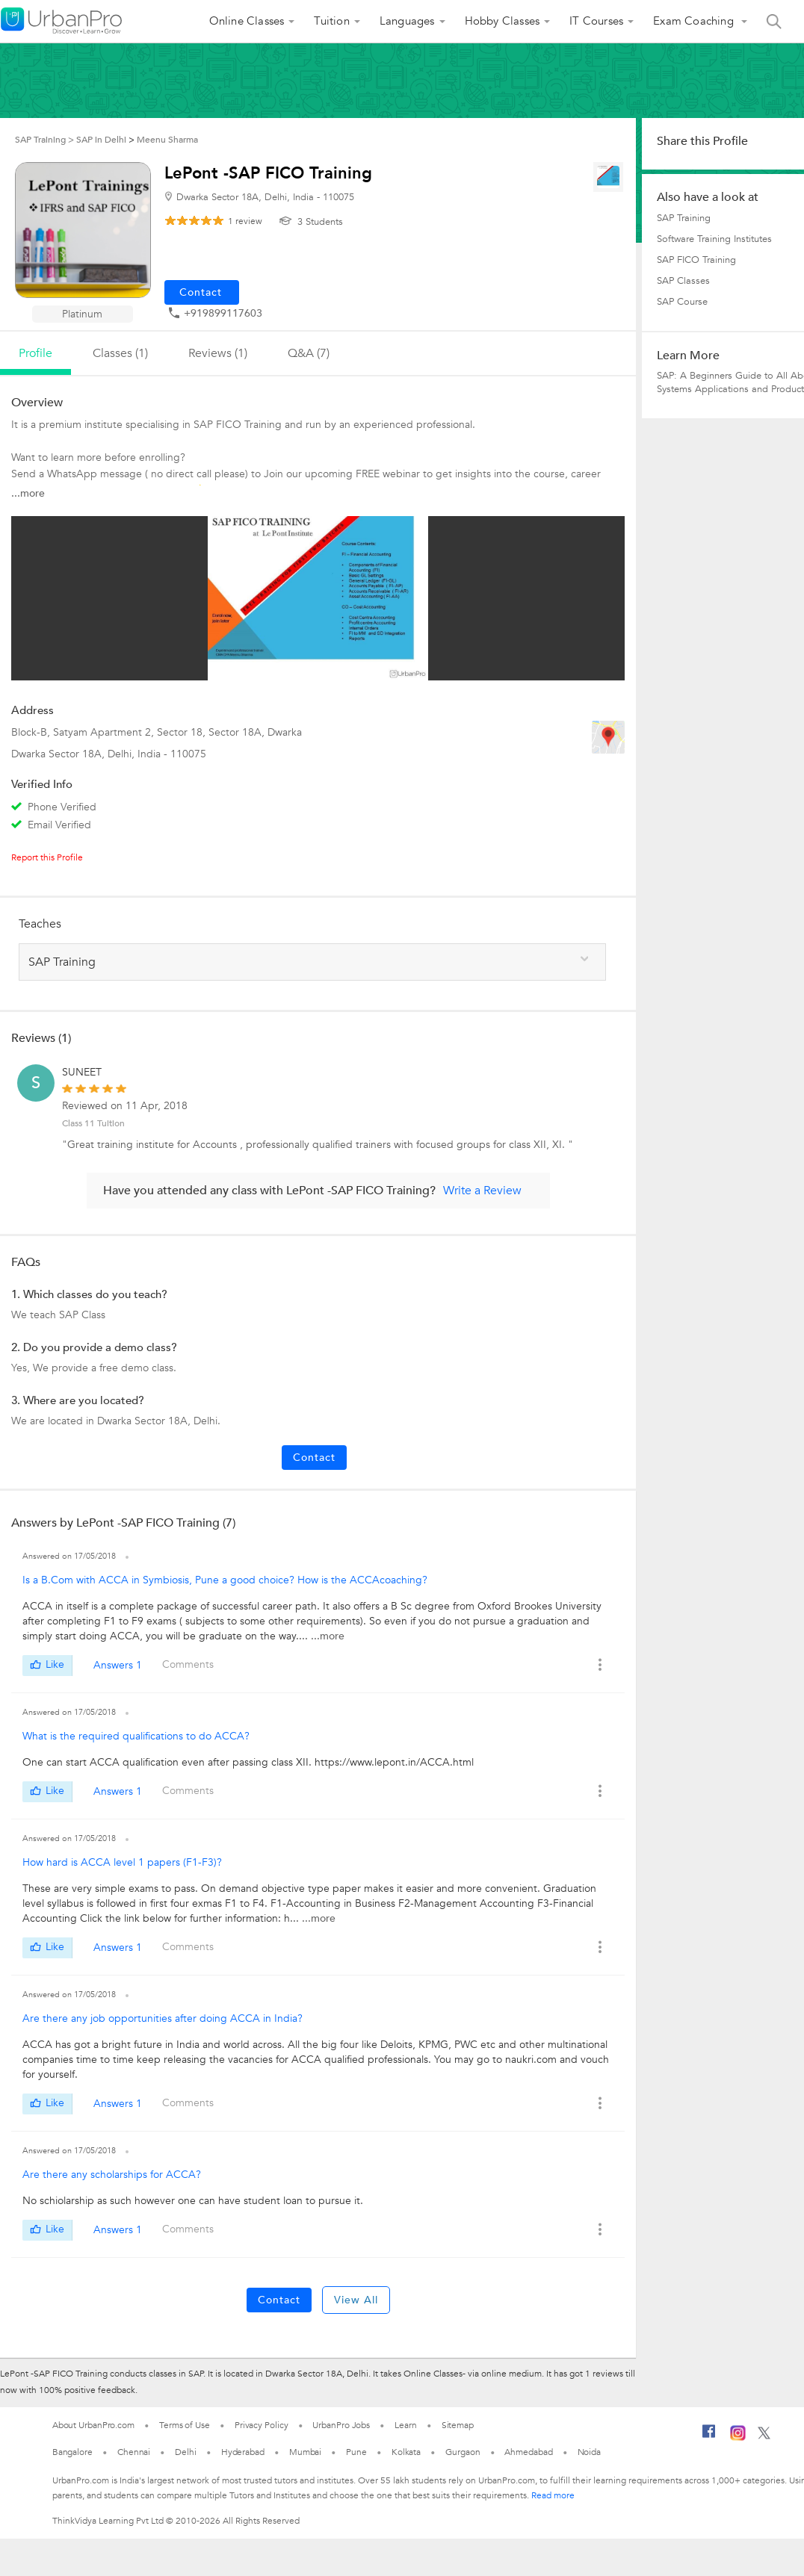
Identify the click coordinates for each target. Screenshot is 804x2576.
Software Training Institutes (714, 239)
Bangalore (72, 2452)
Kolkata (406, 2452)
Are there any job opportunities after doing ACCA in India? (162, 2018)
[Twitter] (764, 2436)
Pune (356, 2452)
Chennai (133, 2452)
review (245, 221)
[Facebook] (709, 2437)
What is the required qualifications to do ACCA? (136, 1736)
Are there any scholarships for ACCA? (111, 2174)
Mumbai (305, 2452)
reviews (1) (217, 353)
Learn (406, 2425)
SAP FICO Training (696, 260)
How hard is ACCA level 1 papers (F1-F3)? (122, 1862)
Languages (407, 20)
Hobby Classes (502, 20)
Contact (314, 1457)
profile (35, 353)
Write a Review (482, 1190)
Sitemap (458, 2425)
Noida (590, 2452)
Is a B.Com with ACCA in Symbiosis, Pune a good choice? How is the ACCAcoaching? (224, 1580)
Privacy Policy (261, 2425)
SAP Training (684, 218)
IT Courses (596, 20)
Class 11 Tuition (93, 1123)
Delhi (186, 2452)
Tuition (331, 20)
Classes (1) (120, 353)
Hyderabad (243, 2452)
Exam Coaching (695, 20)
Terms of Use (184, 2425)
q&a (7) (309, 353)
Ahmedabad (528, 2452)
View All (356, 2300)
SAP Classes (683, 281)
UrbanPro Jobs (341, 2425)
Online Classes (247, 20)
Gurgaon (462, 2452)
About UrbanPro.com (93, 2425)
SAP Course (682, 301)
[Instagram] (738, 2438)
